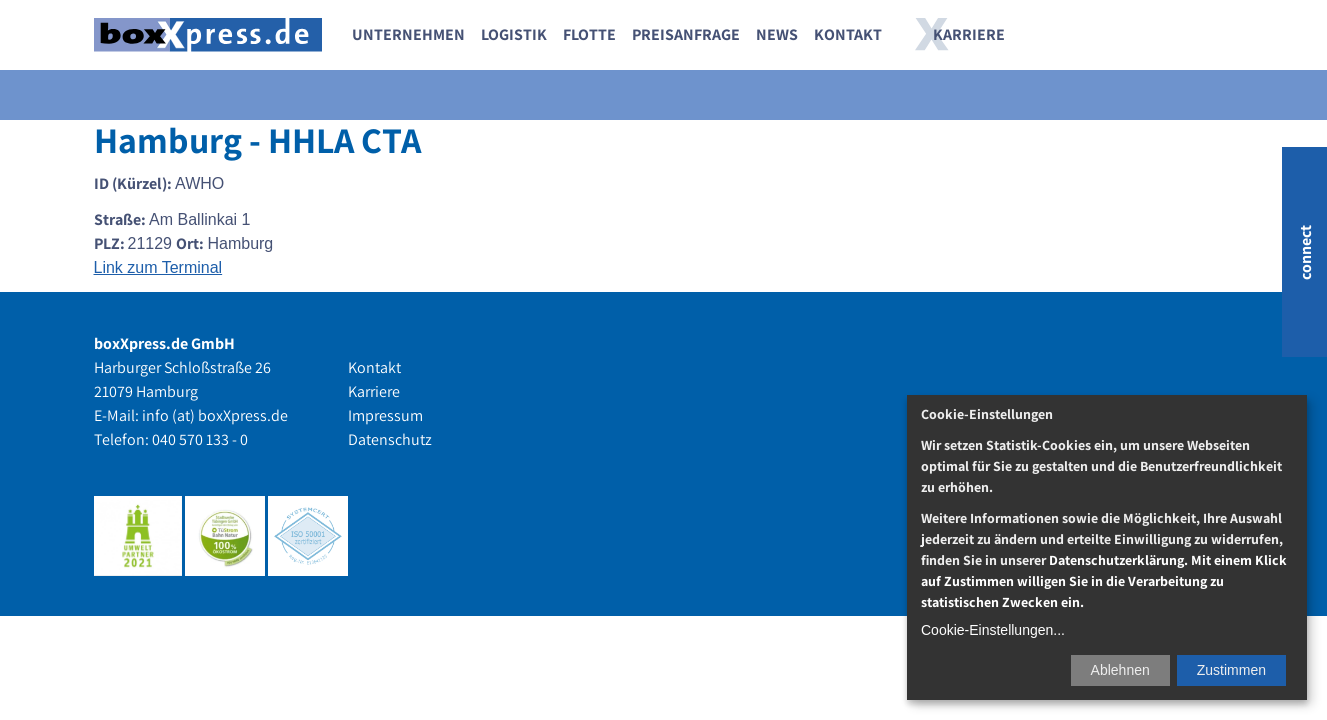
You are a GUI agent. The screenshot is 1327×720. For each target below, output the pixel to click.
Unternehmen (408, 34)
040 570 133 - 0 (200, 439)
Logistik (514, 34)
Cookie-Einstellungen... (993, 630)
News (777, 34)
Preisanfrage (686, 34)
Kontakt (848, 34)
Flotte (589, 34)
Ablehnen (1120, 670)
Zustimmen (1231, 670)
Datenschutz (390, 439)
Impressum (385, 415)
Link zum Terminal (158, 267)
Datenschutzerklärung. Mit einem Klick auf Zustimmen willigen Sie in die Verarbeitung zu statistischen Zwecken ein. (1104, 581)
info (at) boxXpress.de (215, 415)
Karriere (969, 34)
